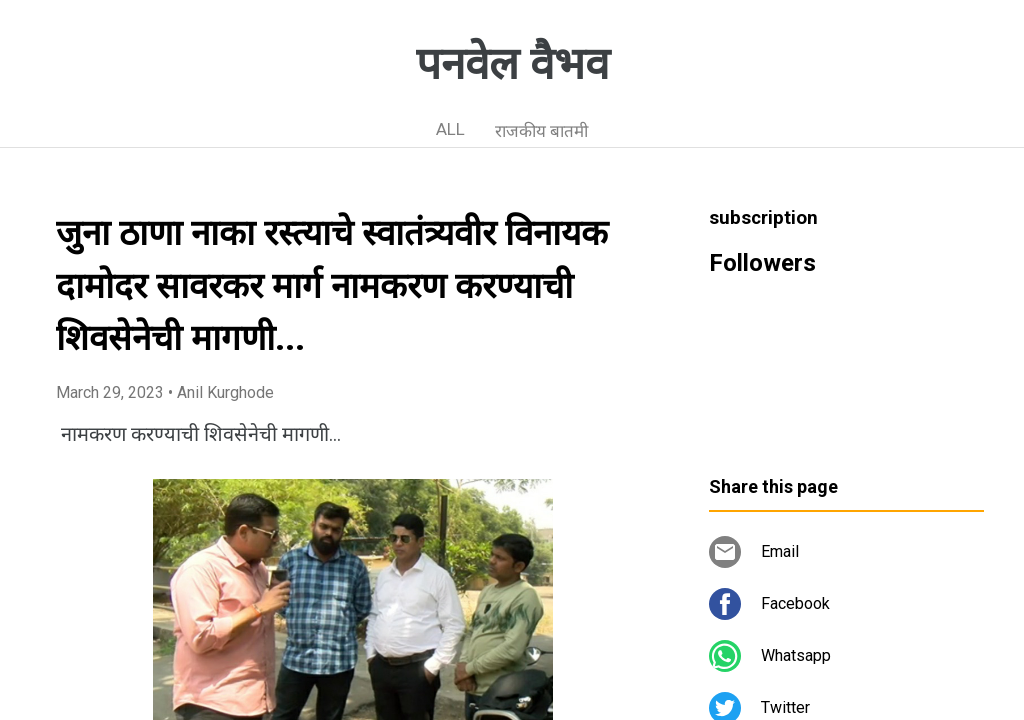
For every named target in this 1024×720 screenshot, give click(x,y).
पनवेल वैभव (512, 64)
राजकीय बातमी (541, 131)
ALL (450, 129)
